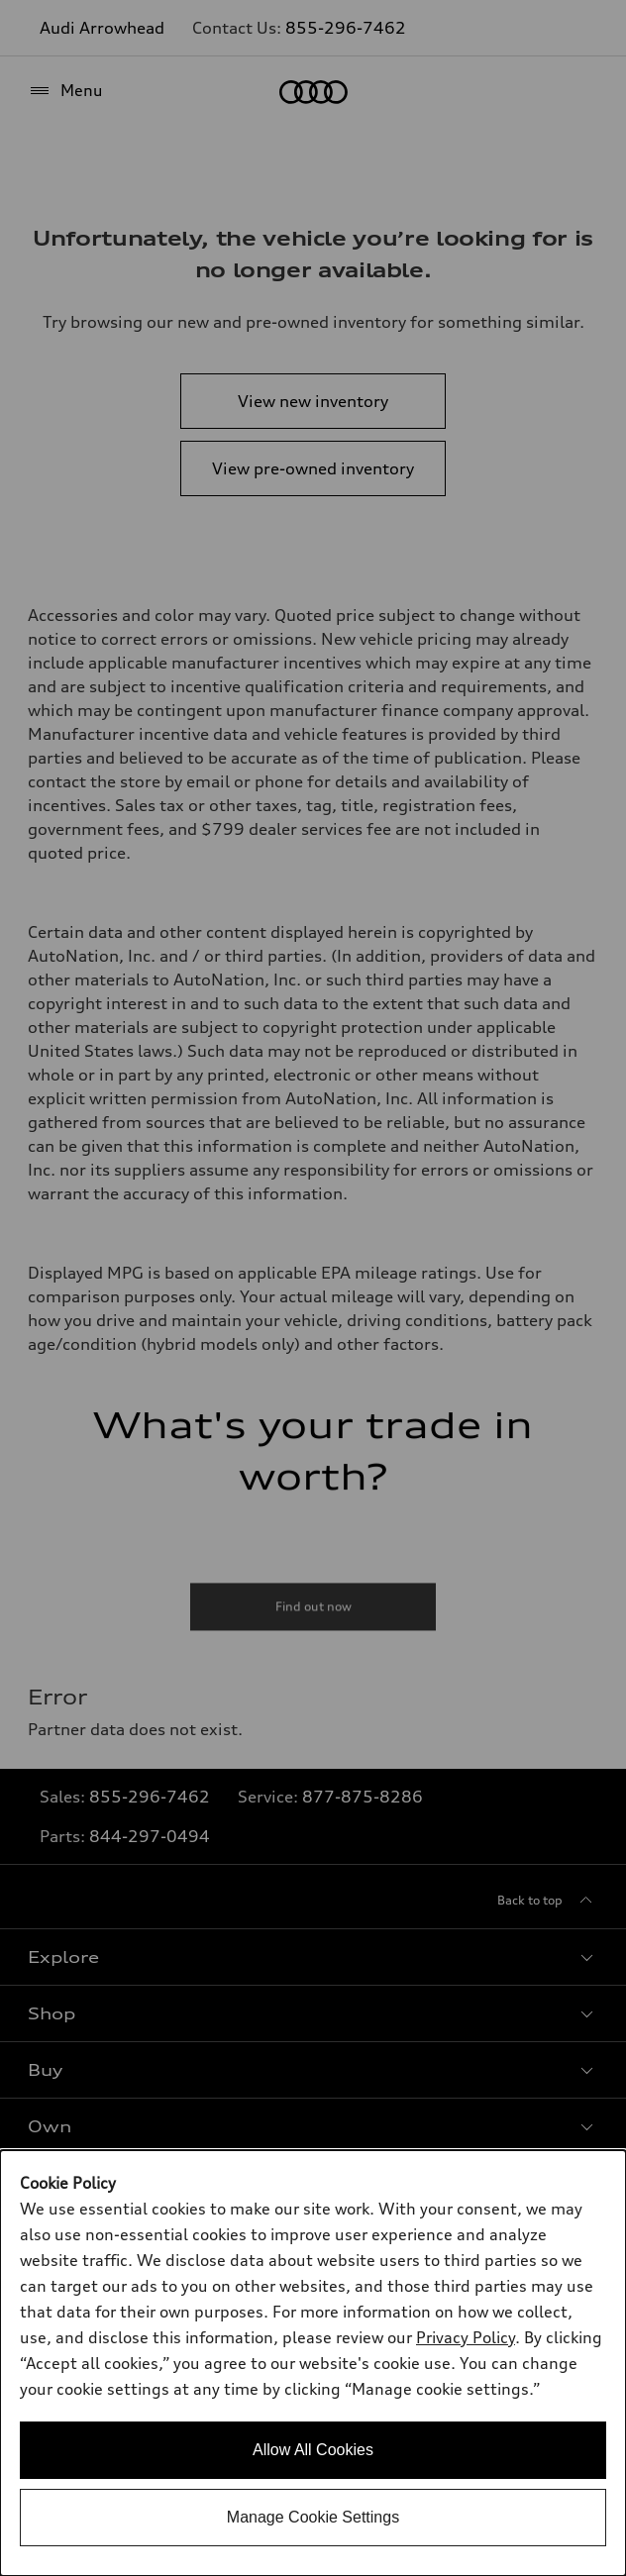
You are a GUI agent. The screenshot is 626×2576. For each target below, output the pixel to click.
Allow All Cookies (313, 2449)
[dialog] (313, 2363)
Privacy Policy (465, 2337)
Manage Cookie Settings (313, 2517)
